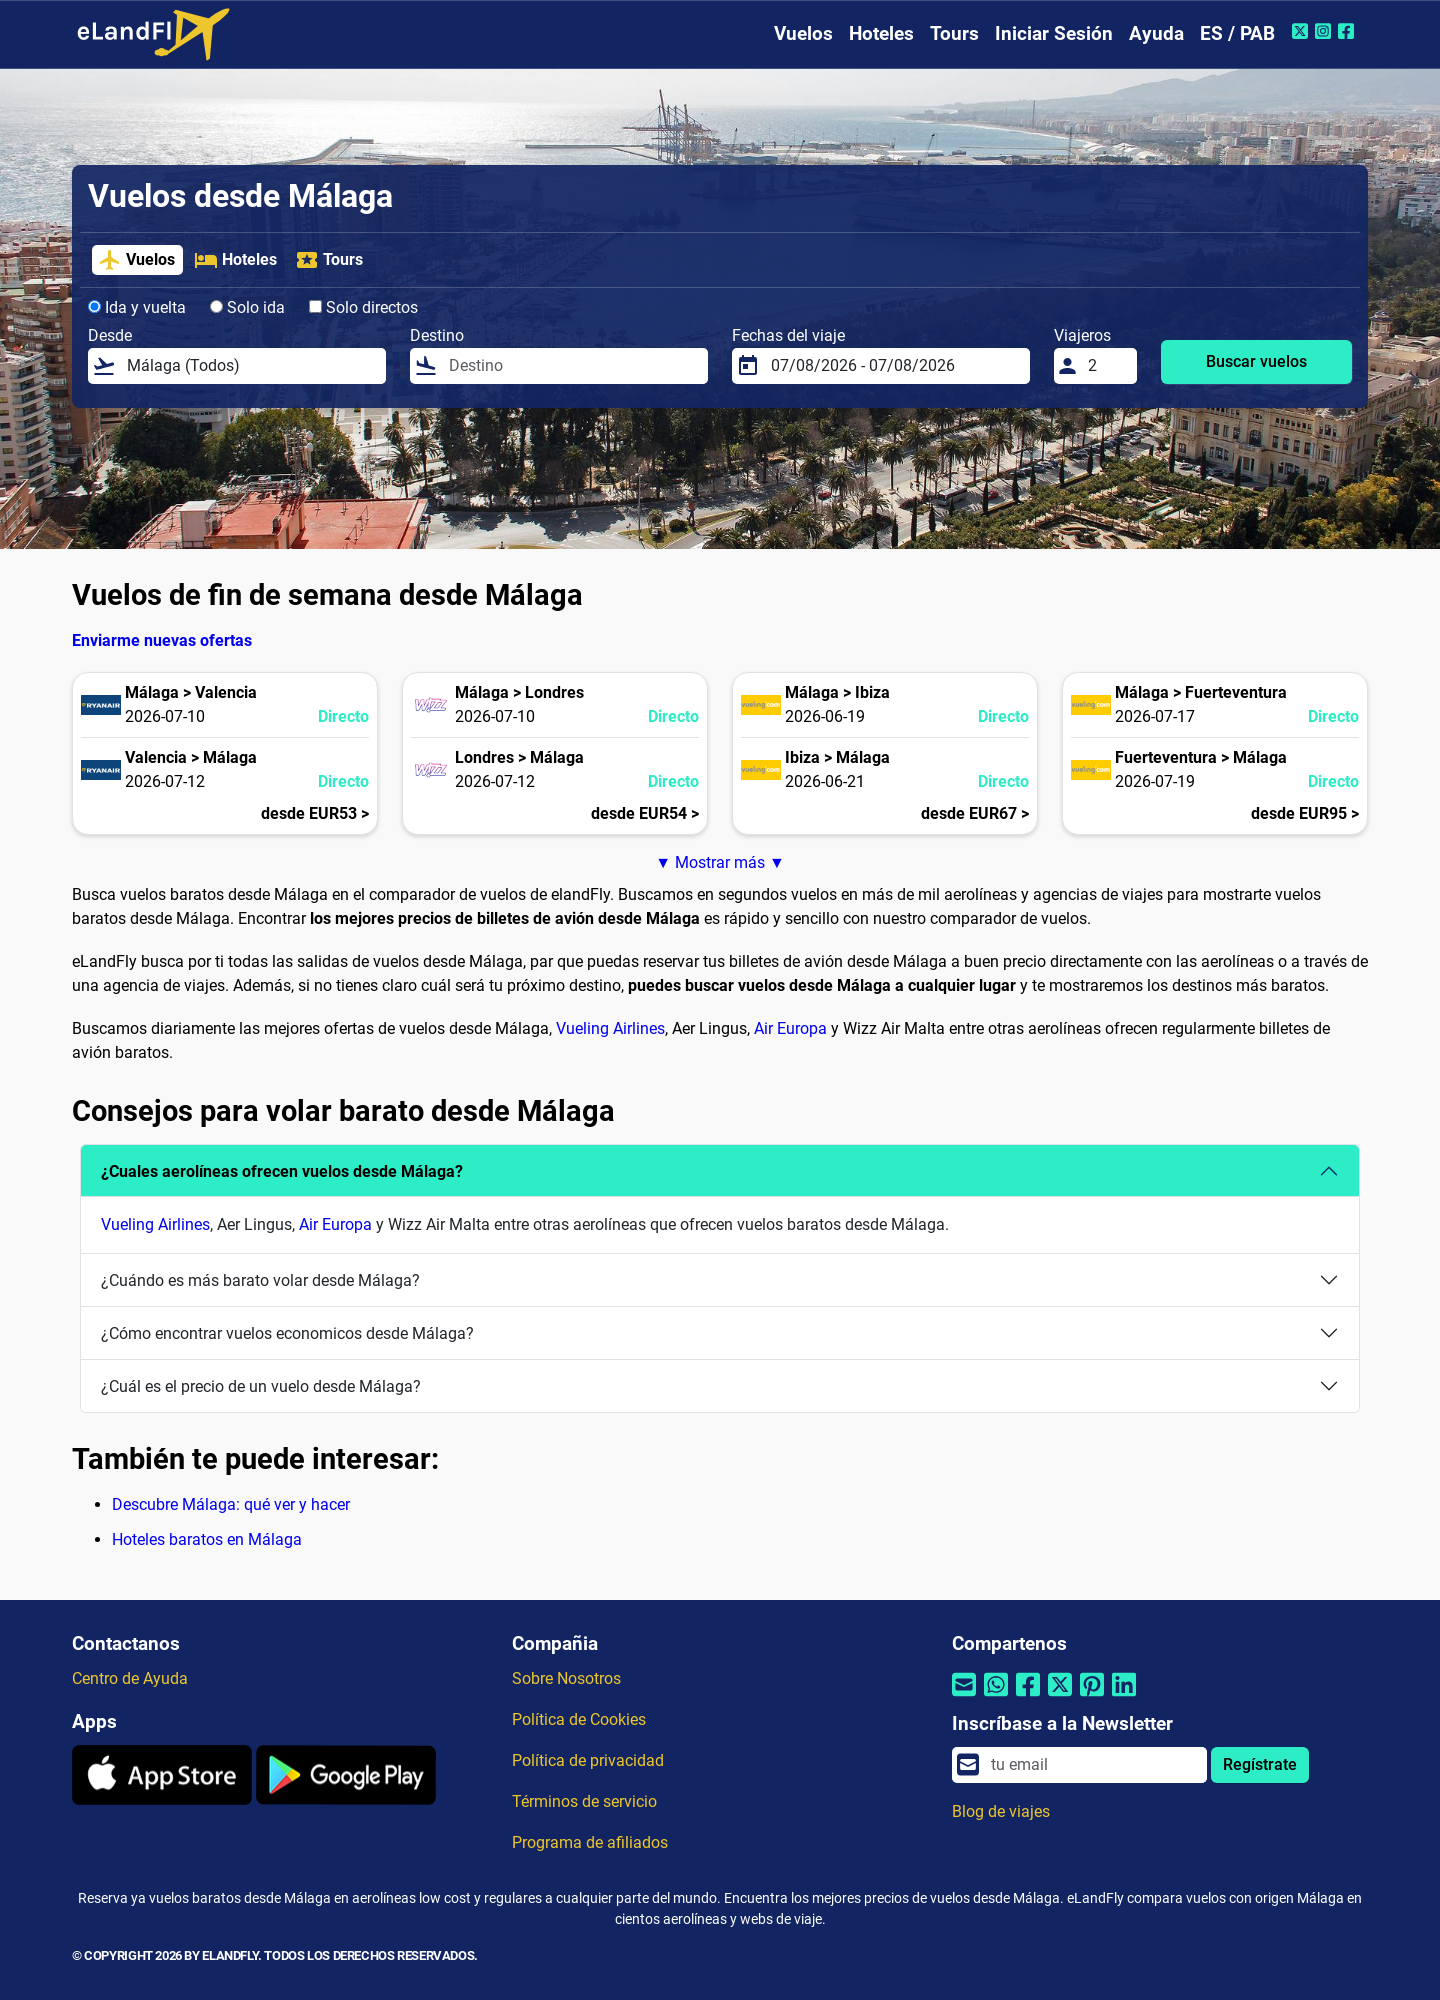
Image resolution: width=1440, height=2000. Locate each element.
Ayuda (1156, 33)
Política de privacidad (588, 1760)
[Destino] (572, 366)
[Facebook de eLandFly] (1348, 31)
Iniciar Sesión (1054, 33)
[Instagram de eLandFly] (1325, 31)
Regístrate (1260, 1764)
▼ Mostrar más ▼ (720, 862)
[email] (1093, 1765)
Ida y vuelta (137, 307)
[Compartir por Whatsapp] (996, 1697)
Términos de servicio (584, 1801)
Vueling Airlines (610, 1028)
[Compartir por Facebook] (1028, 1697)
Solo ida (247, 307)
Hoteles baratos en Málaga (207, 1539)
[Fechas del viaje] (894, 366)
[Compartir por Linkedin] (1124, 1697)
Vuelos (803, 33)
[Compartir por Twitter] (1060, 1697)
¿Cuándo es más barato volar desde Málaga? (260, 1280)
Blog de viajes (1001, 1811)
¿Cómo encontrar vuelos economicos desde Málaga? (287, 1333)
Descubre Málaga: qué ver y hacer (231, 1504)
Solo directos (363, 307)
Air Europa (790, 1028)
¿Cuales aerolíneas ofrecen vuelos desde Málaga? (282, 1171)
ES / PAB (1237, 33)
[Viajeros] (1107, 366)
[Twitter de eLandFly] (1302, 31)
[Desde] (250, 366)
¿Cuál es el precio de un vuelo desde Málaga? (261, 1386)
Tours (954, 33)
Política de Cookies (579, 1719)
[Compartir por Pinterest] (1092, 1697)
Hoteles (881, 33)
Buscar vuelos (1256, 361)
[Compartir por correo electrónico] (964, 1697)
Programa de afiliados (590, 1842)
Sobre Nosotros (566, 1678)
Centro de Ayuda (130, 1678)
